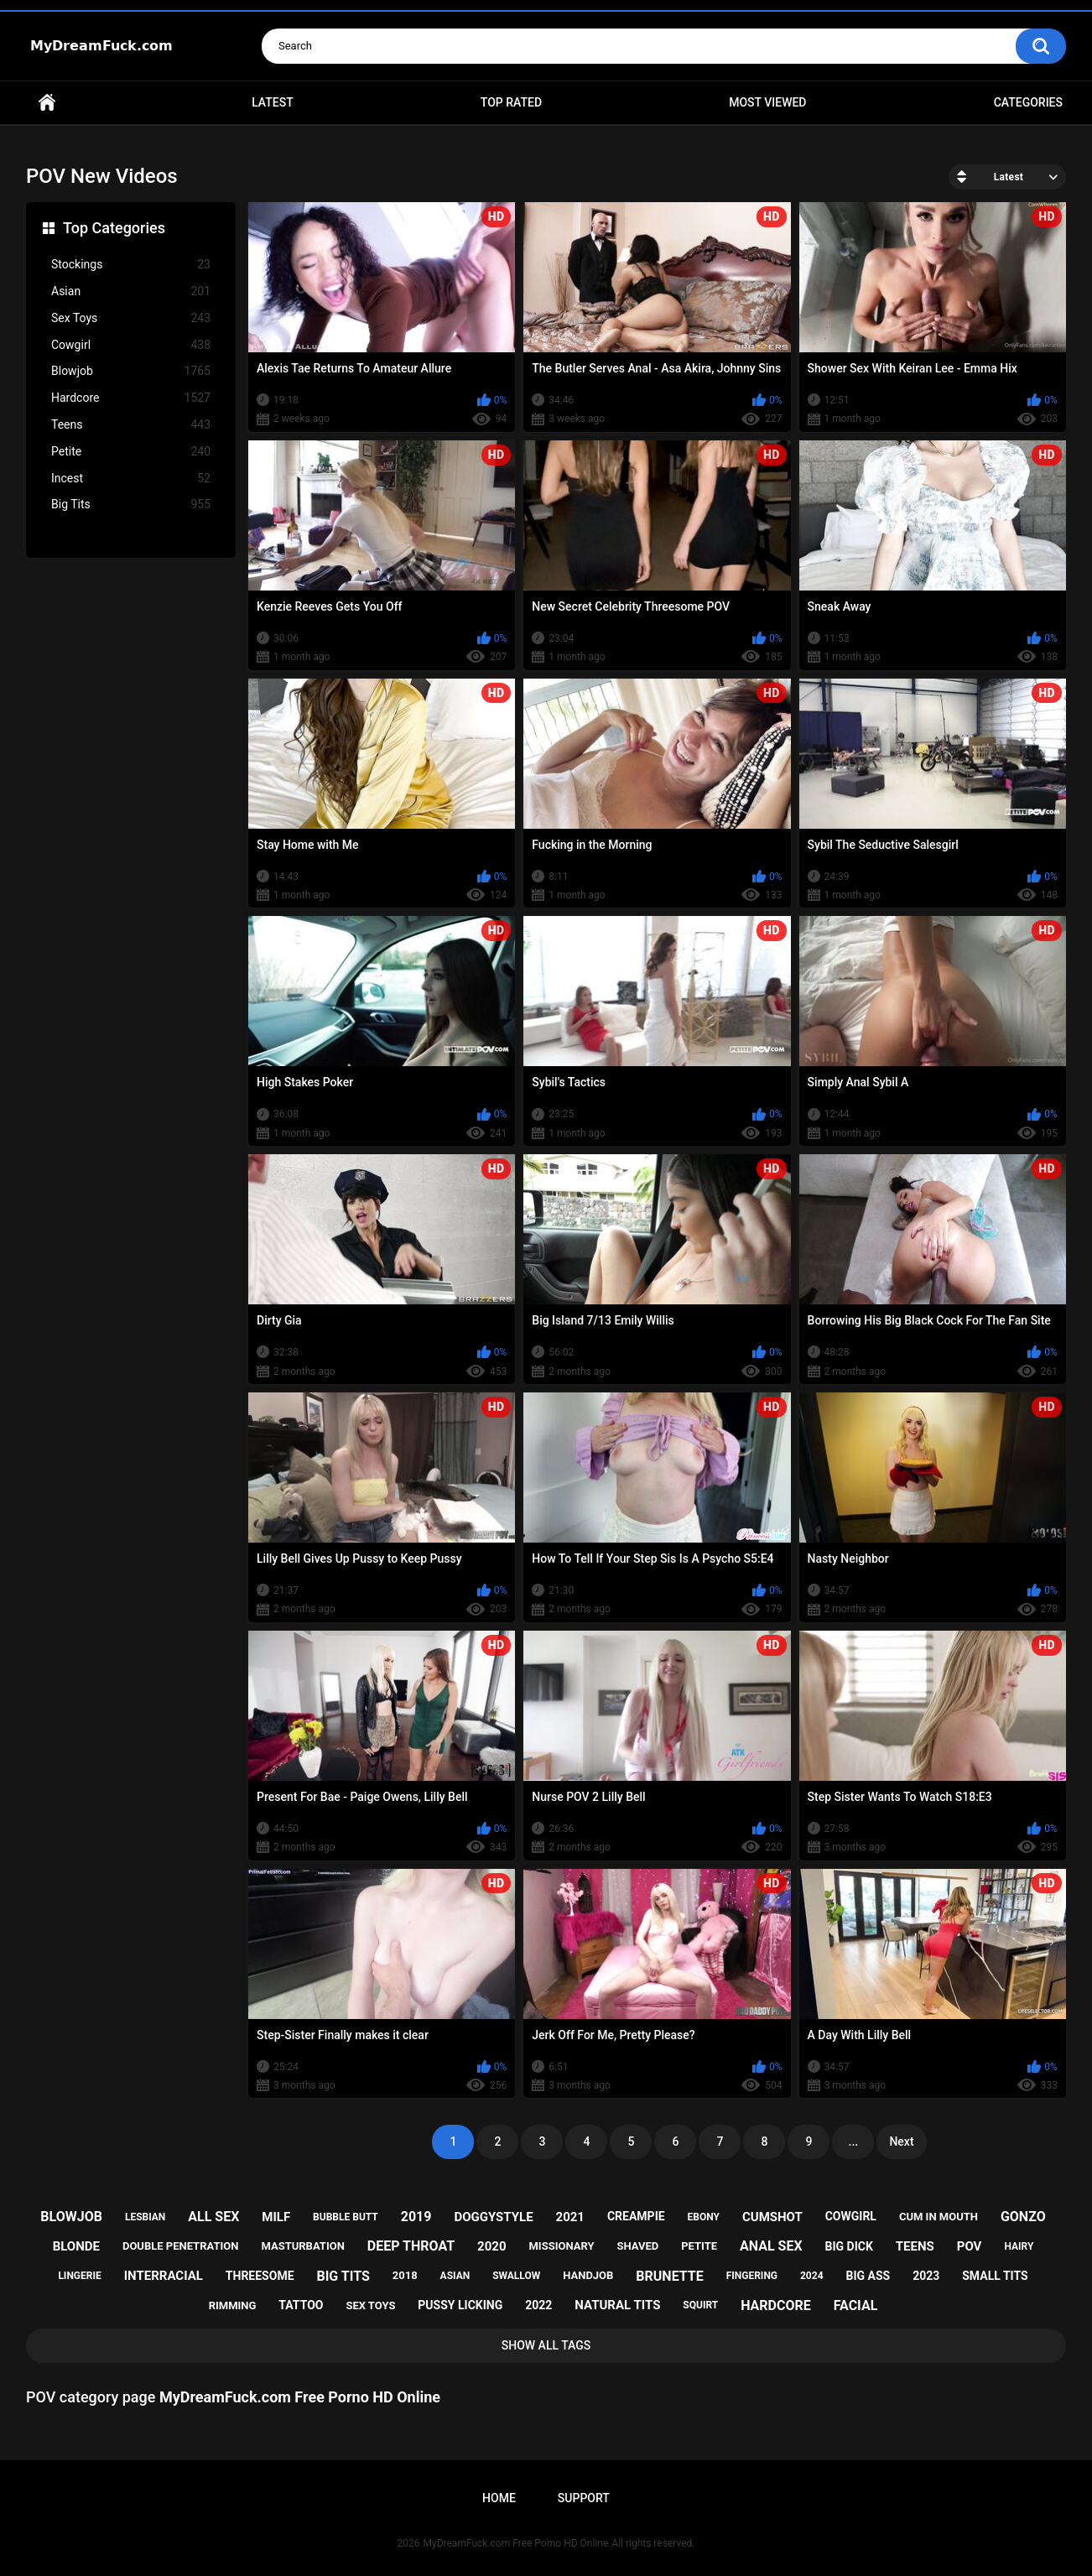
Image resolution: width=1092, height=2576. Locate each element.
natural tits (617, 2305)
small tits (994, 2275)
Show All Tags (546, 2345)
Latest (273, 102)
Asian (131, 291)
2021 (570, 2217)
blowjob (71, 2217)
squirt (700, 2305)
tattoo (300, 2305)
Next (901, 2141)
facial (856, 2305)
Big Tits (131, 504)
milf (276, 2217)
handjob (588, 2275)
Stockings (131, 265)
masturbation (302, 2246)
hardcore (776, 2305)
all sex (213, 2217)
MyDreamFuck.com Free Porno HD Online (516, 2543)
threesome (260, 2275)
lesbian (145, 2217)
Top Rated (511, 102)
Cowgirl (131, 345)
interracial (163, 2275)
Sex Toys (131, 318)
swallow (516, 2276)
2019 (416, 2217)
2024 (812, 2276)
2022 (538, 2305)
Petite (131, 452)
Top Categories (114, 228)
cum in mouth (938, 2216)
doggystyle (493, 2217)
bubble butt (345, 2217)
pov (969, 2246)
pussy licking (460, 2305)
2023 (926, 2275)
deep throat (411, 2246)
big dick (849, 2246)
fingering (751, 2276)
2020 (491, 2246)
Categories (1028, 102)
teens (915, 2246)
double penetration (180, 2246)
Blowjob (131, 371)
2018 (405, 2275)
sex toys (370, 2305)
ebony (704, 2217)
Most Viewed (767, 102)
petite (699, 2246)
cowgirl (850, 2216)
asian (455, 2276)
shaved (637, 2246)
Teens (131, 425)
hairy (1018, 2246)
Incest (131, 478)
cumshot (772, 2217)
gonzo (1023, 2217)
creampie (636, 2216)
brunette (669, 2276)
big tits (342, 2276)
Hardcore (131, 398)
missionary (561, 2246)
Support (584, 2498)
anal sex (771, 2246)
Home (47, 102)
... (854, 2141)
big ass (867, 2275)
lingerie (79, 2276)
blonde (76, 2246)
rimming (233, 2305)
